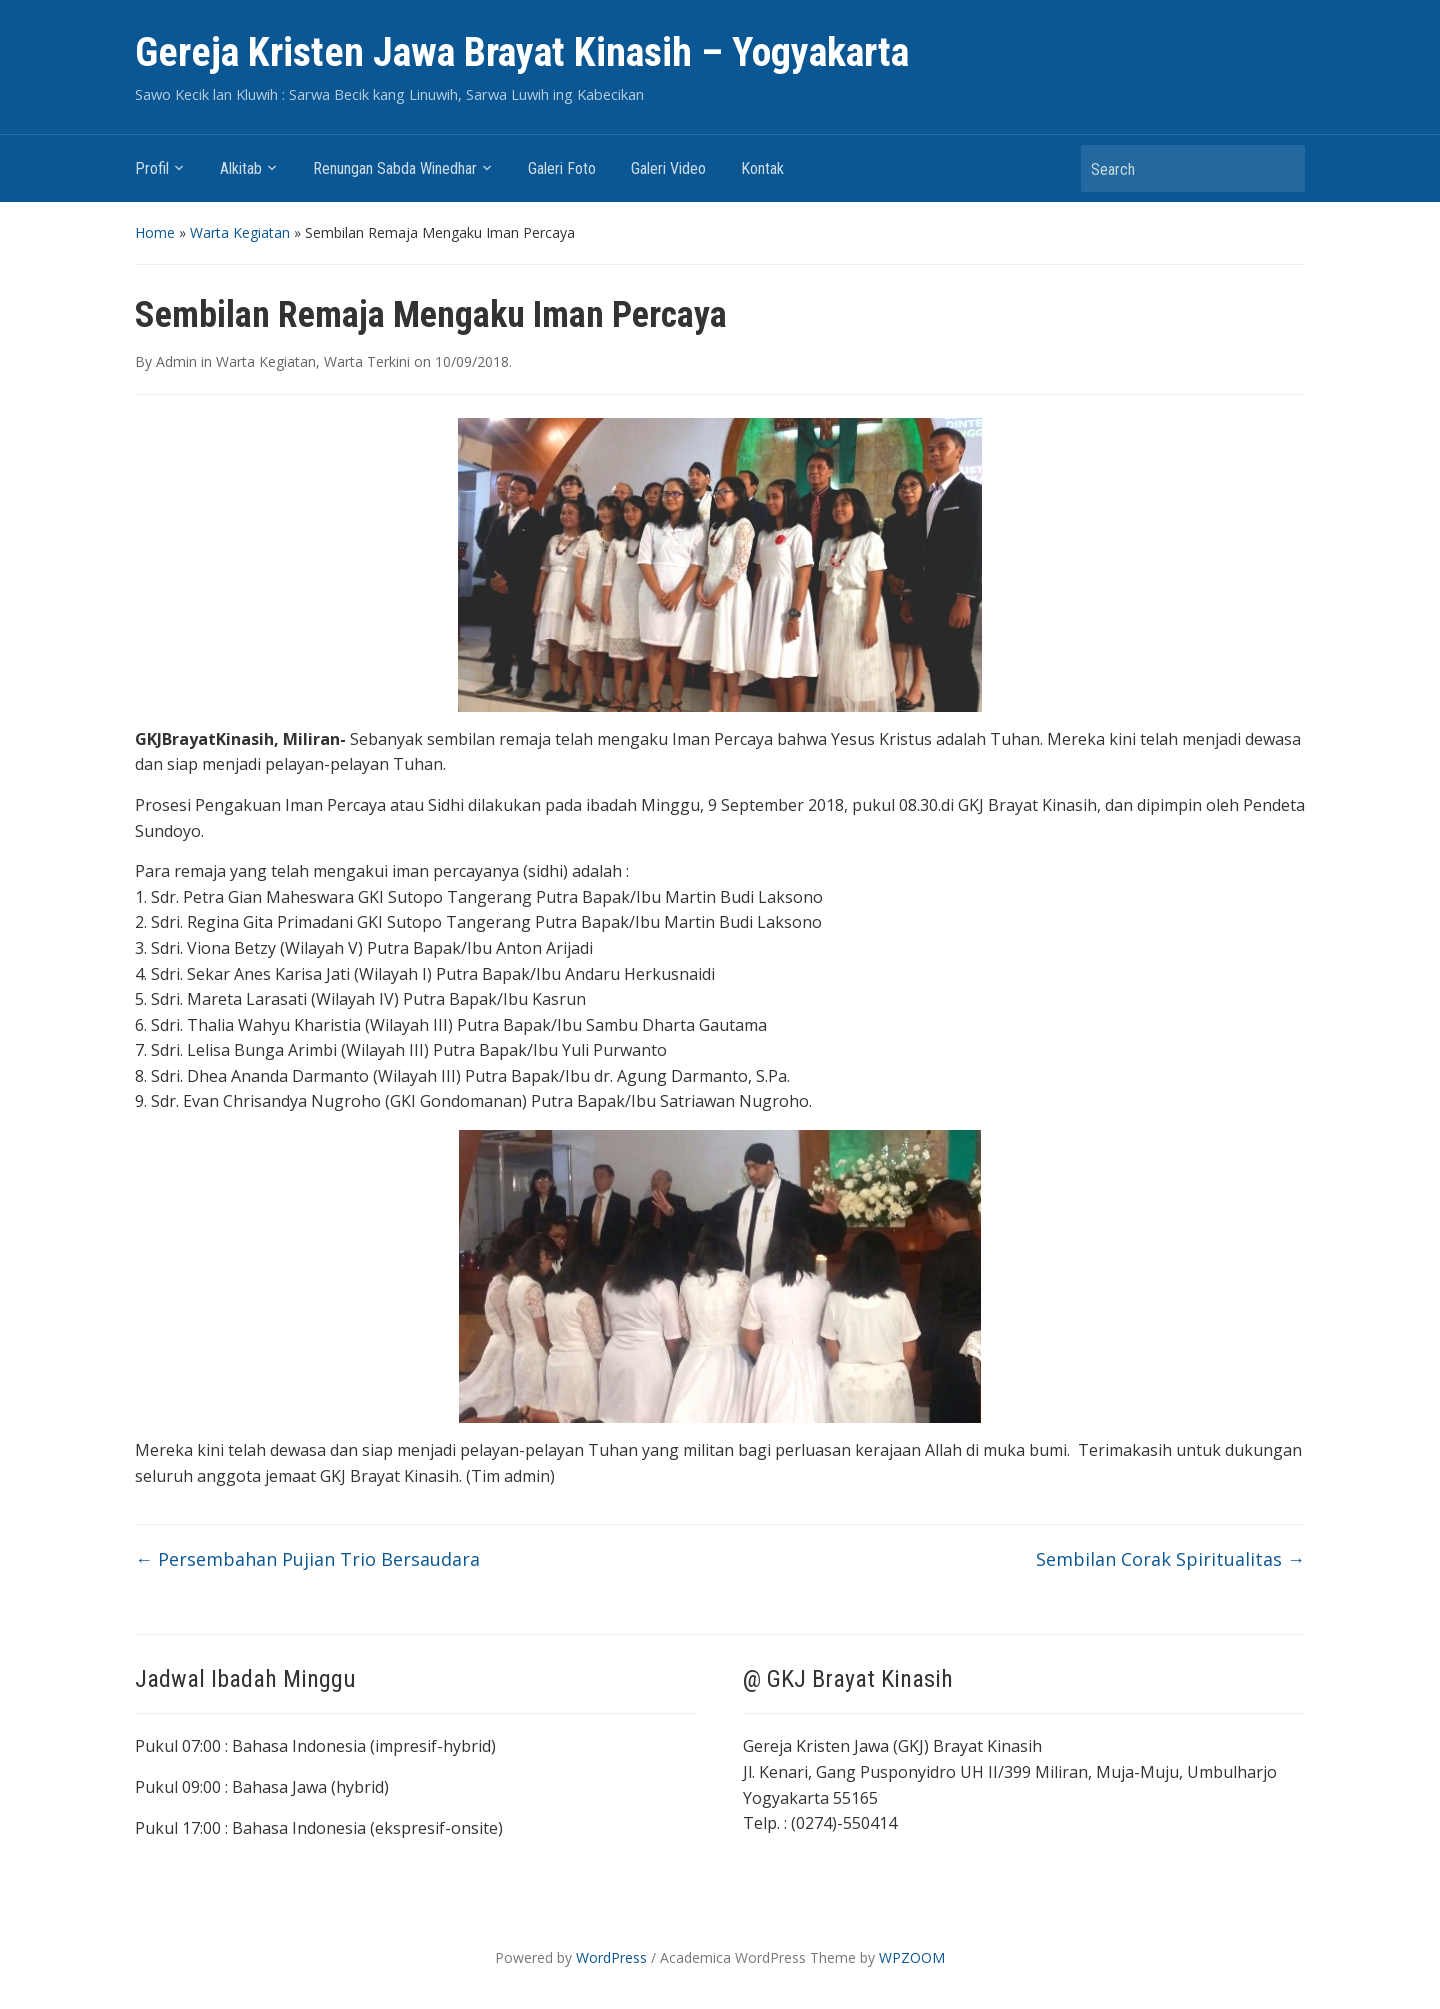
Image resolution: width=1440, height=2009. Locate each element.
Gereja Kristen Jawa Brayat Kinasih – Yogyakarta (522, 52)
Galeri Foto (562, 168)
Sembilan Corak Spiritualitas (1170, 1559)
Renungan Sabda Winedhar (395, 168)
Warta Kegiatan (240, 232)
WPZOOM (912, 1957)
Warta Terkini (367, 361)
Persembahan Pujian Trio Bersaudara (307, 1559)
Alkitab (241, 168)
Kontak (762, 168)
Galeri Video (668, 168)
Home (155, 232)
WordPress (611, 1957)
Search (1280, 168)
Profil (152, 168)
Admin (176, 361)
